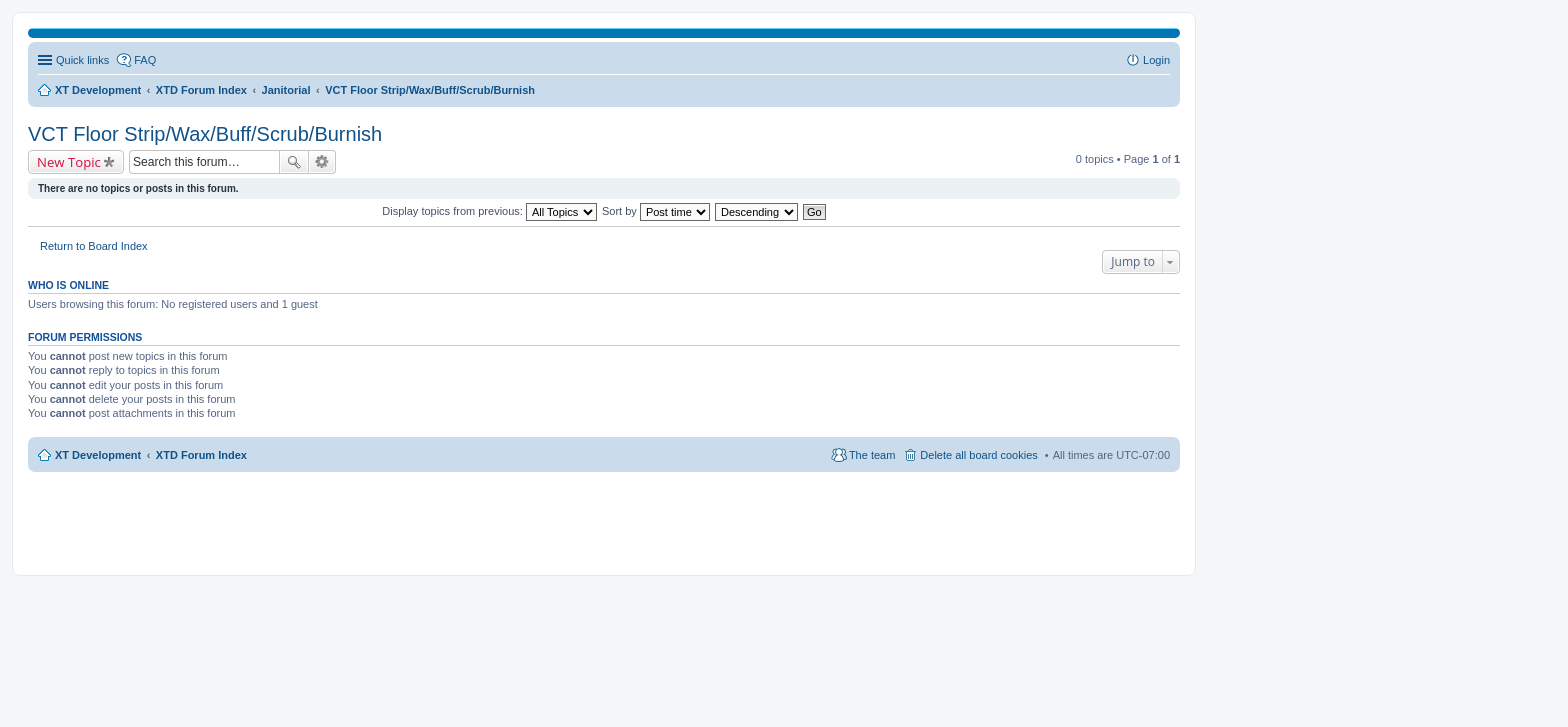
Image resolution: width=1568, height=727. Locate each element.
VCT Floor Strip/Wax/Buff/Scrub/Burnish (205, 134)
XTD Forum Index (201, 455)
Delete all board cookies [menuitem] (978, 455)
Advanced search (322, 162)
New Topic (69, 162)
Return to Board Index (94, 246)
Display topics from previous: (489, 211)
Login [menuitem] (1156, 60)
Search (294, 162)
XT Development (98, 455)
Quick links (82, 60)
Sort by (656, 211)
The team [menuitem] (872, 455)
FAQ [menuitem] (145, 60)
